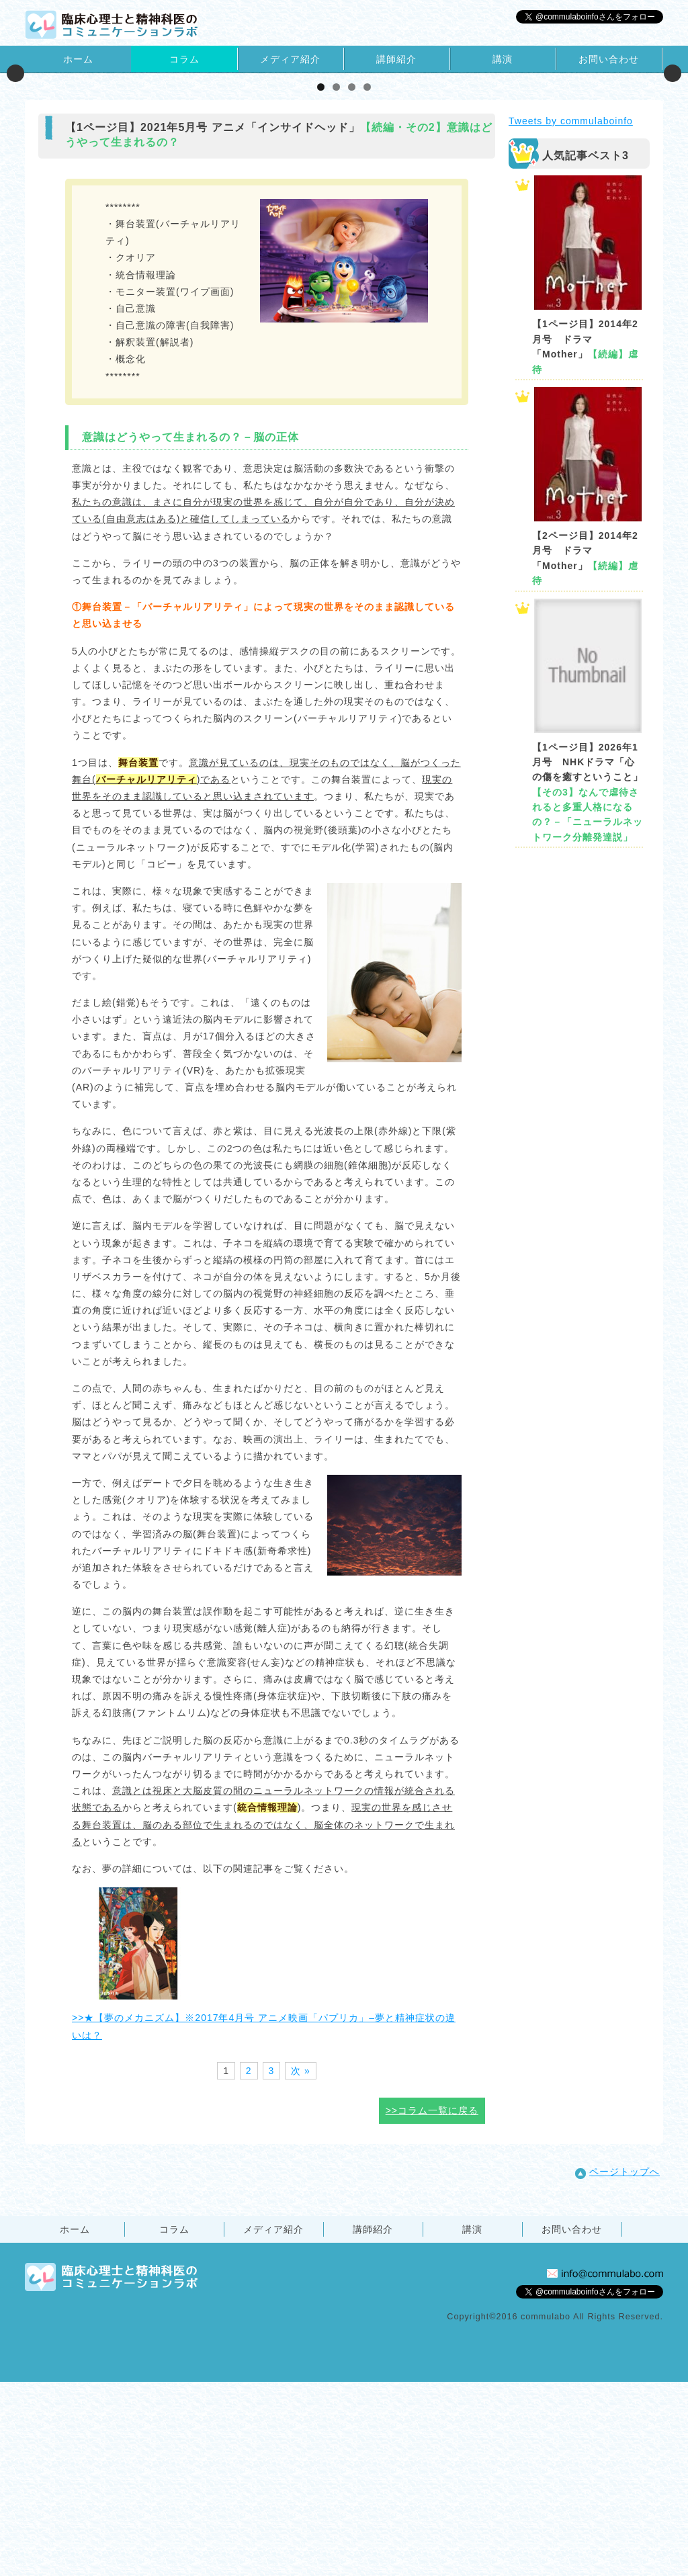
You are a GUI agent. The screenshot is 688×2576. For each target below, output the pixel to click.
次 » (300, 2264)
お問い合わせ (608, 59)
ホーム (78, 59)
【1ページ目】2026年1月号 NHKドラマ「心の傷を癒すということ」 (587, 985)
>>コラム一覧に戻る (432, 2304)
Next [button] (672, 170)
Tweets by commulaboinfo (571, 315)
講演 (502, 59)
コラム (184, 59)
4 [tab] (367, 281)
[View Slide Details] (171, 170)
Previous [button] (15, 170)
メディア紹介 (290, 59)
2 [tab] (336, 281)
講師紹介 (396, 59)
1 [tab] (321, 281)
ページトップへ (617, 2365)
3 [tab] (351, 281)
